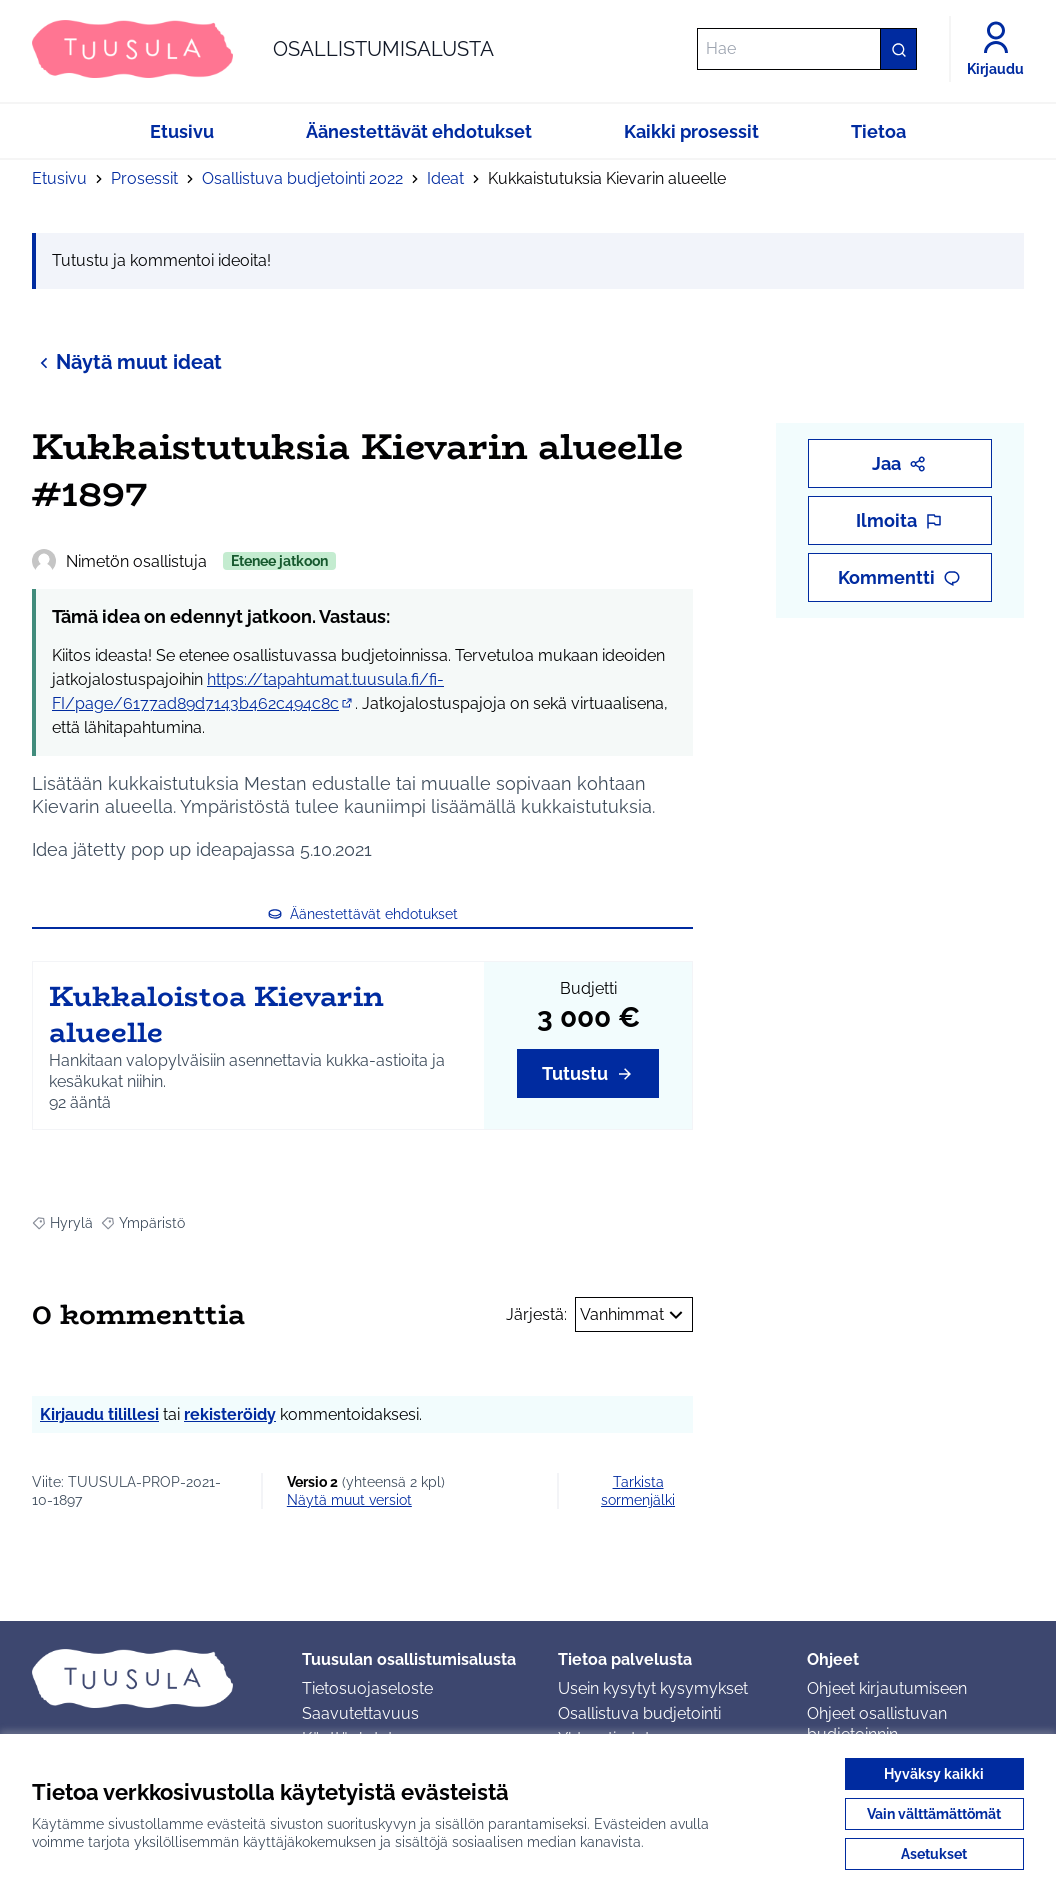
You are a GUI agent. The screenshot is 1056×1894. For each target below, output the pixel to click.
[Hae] (807, 49)
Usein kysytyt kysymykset (653, 1688)
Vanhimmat (634, 1315)
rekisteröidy (230, 1414)
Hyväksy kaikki (934, 1774)
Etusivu (59, 178)
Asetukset (934, 1854)
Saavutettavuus (360, 1713)
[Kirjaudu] (995, 49)
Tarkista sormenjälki (638, 1491)
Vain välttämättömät (934, 1814)
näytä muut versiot (349, 1500)
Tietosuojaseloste (367, 1688)
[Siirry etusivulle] (263, 49)
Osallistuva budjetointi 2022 (302, 178)
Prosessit (144, 178)
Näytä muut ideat (127, 361)
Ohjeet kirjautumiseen (887, 1688)
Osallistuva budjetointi (639, 1713)
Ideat (445, 178)
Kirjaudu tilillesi (99, 1414)
